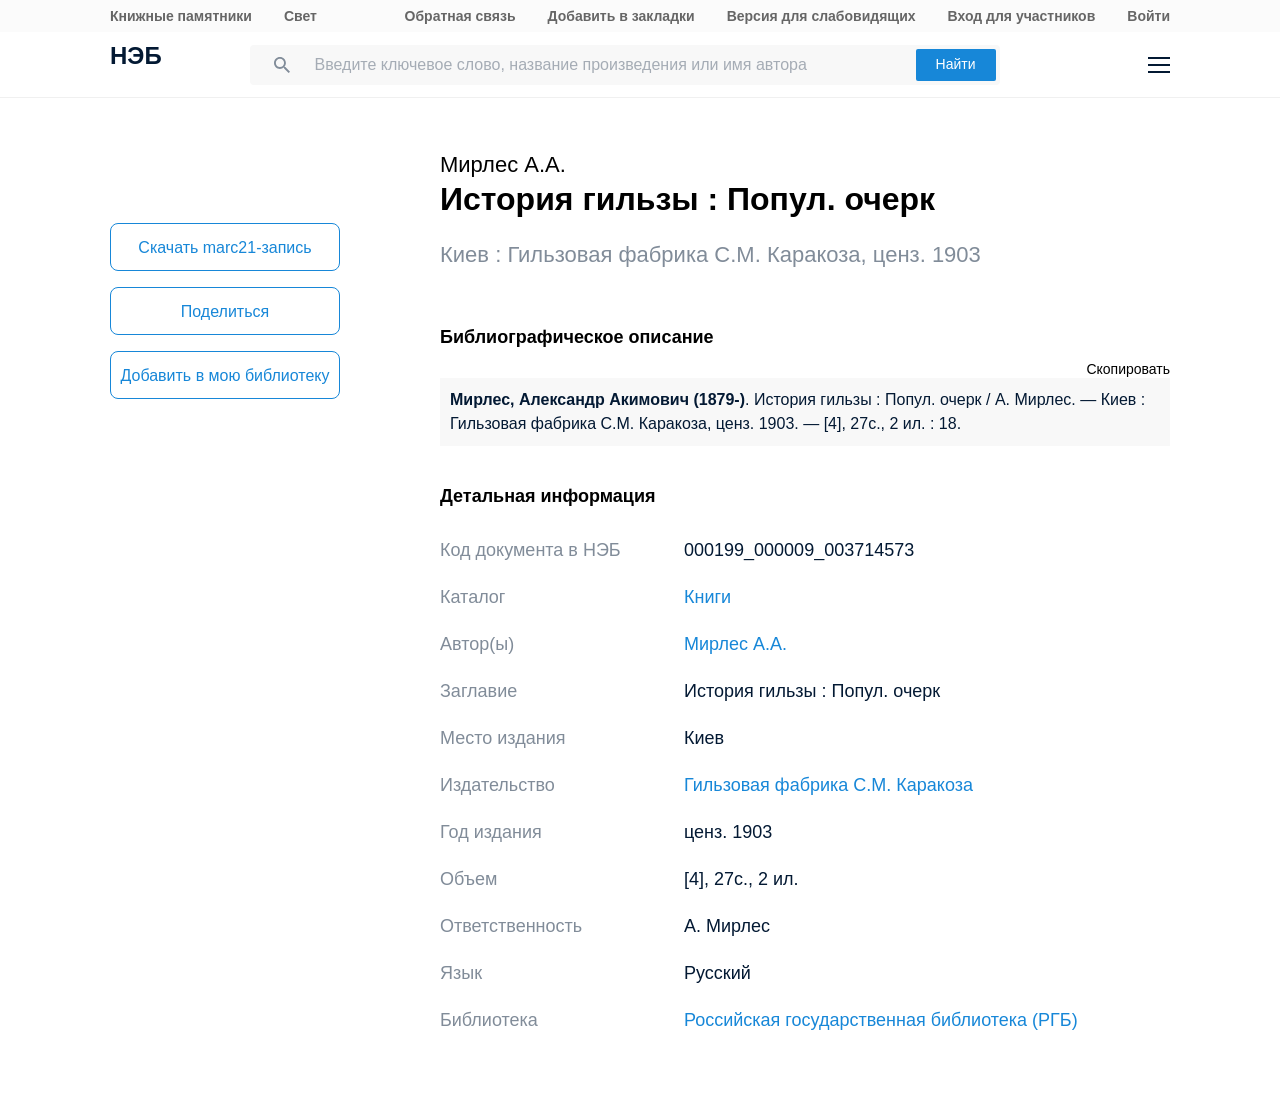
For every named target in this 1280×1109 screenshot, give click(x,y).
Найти (956, 64)
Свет (300, 16)
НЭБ (136, 58)
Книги (707, 597)
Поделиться (225, 311)
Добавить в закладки (621, 16)
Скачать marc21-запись (224, 247)
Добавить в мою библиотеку (224, 375)
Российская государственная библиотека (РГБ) (881, 1020)
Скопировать (1128, 369)
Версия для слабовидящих (821, 16)
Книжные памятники (181, 16)
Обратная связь (460, 16)
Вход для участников (1022, 16)
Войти (1148, 16)
